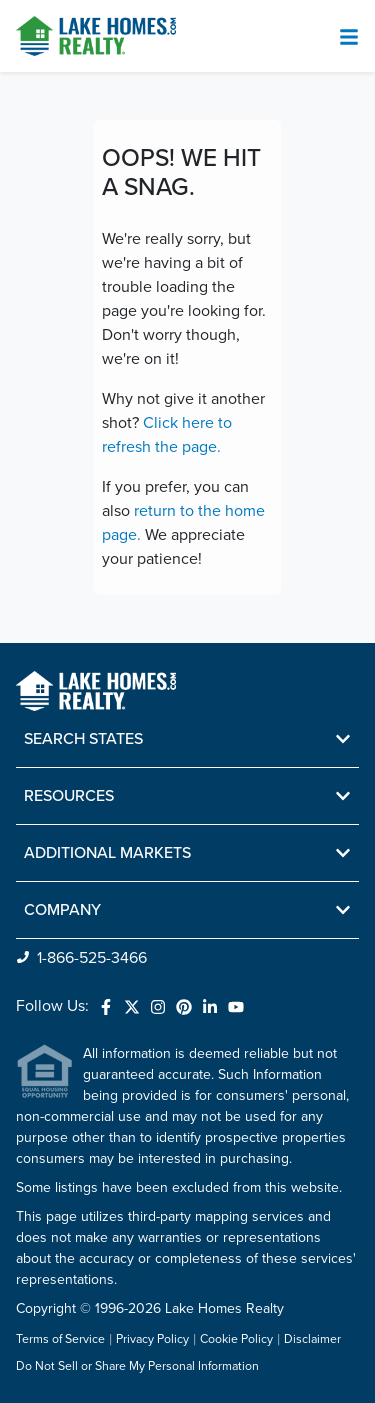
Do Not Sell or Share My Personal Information (137, 1367)
